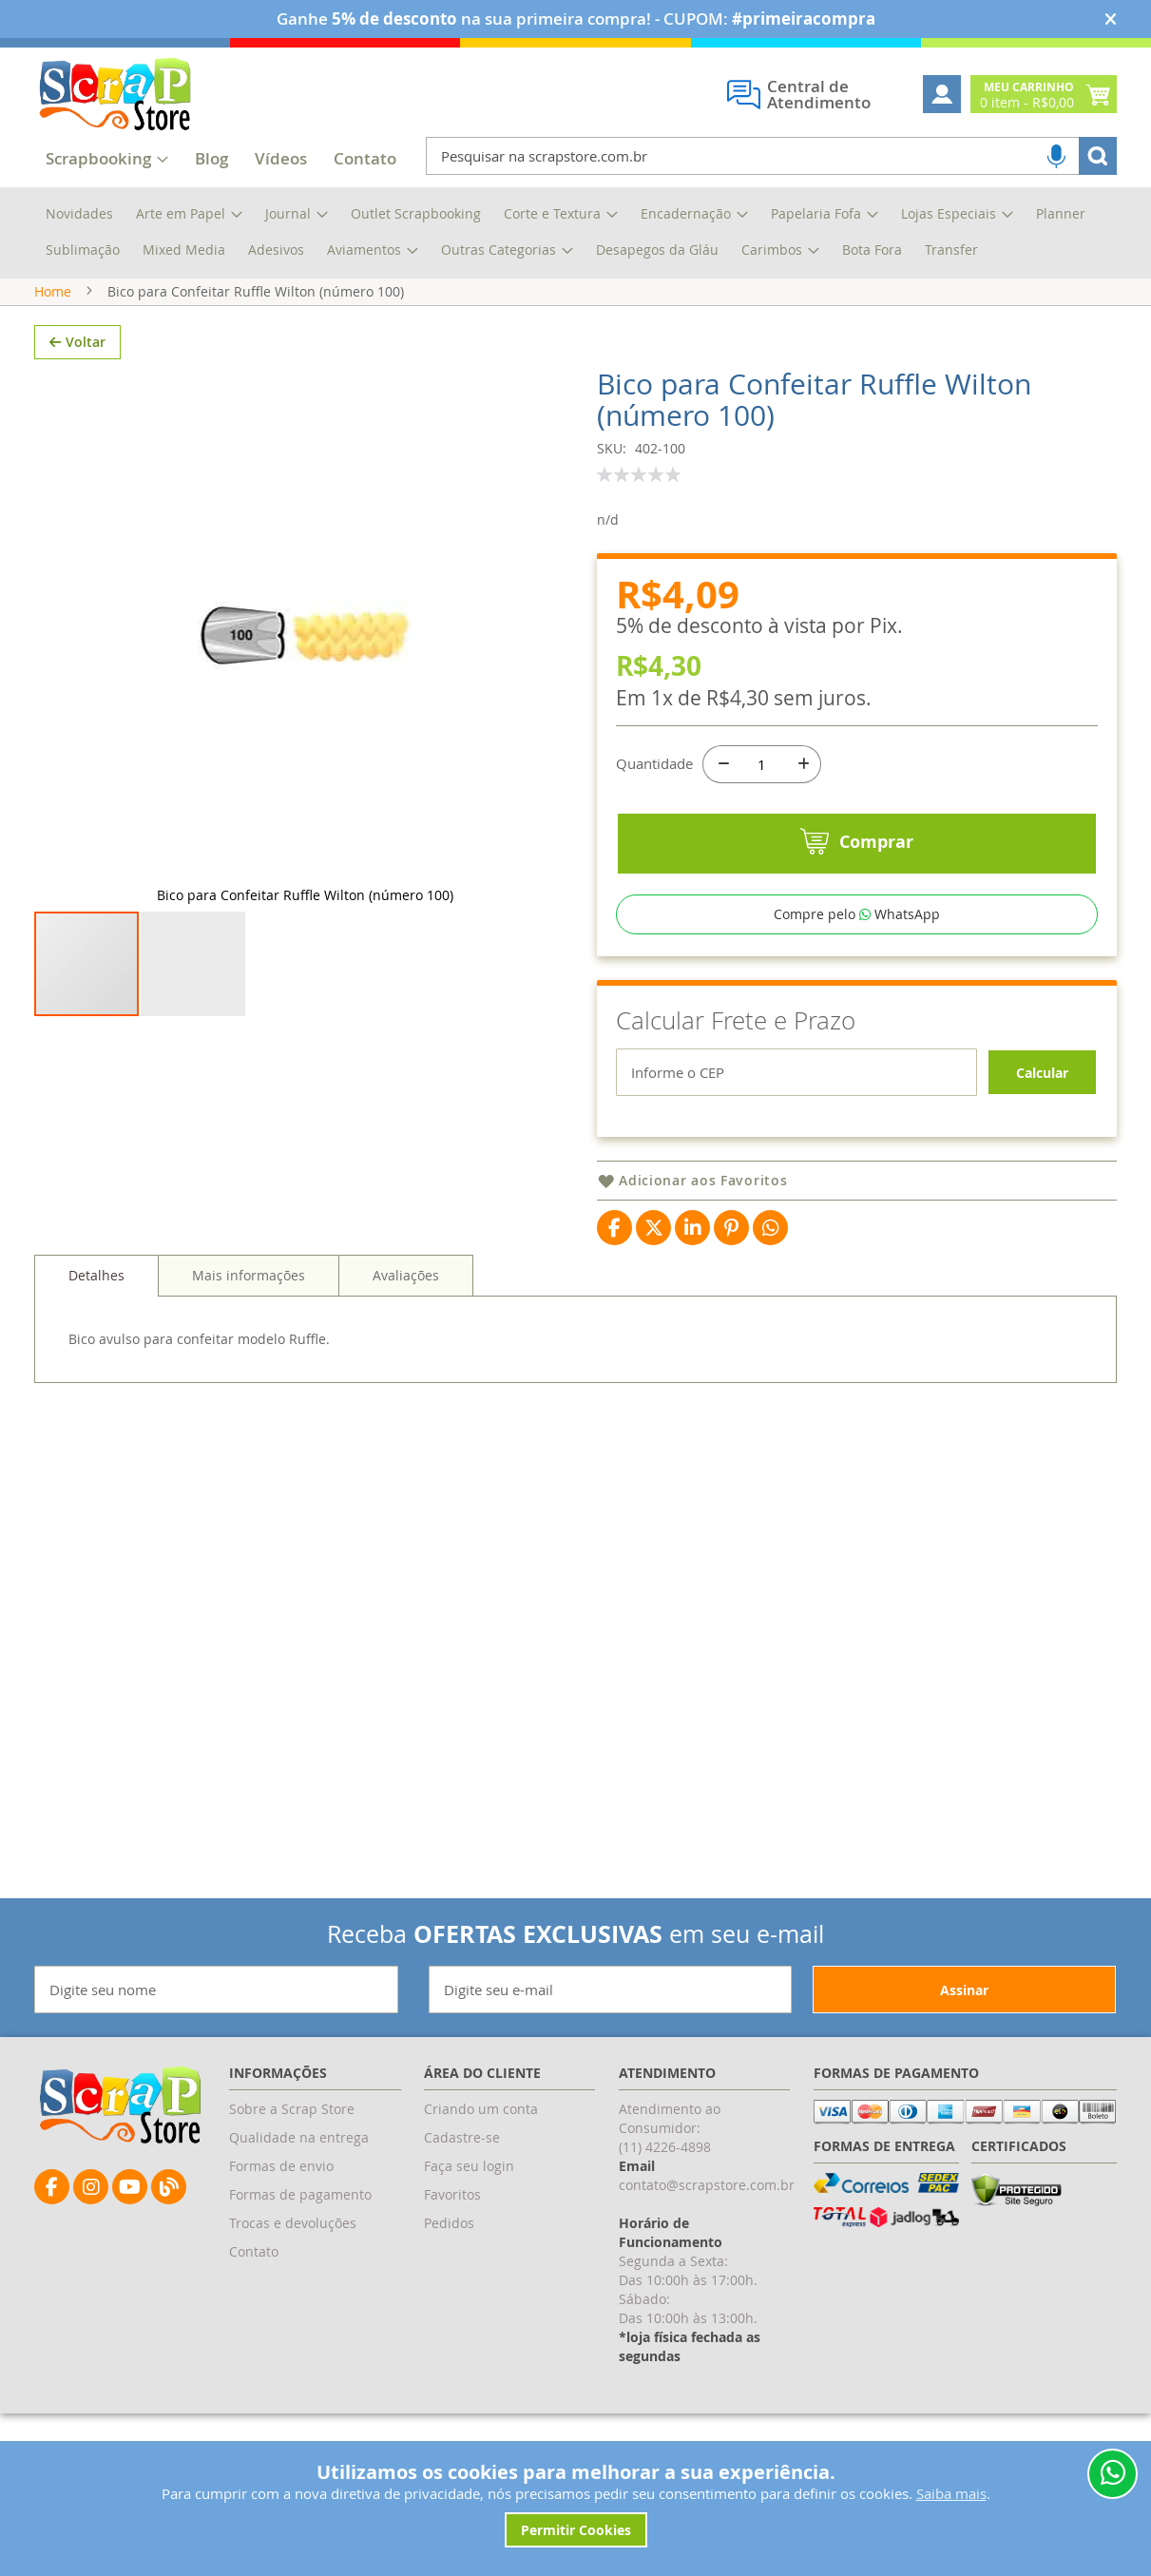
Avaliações (406, 1168)
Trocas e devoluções (292, 2223)
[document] (575, 2503)
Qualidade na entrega (299, 2137)
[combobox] (771, 156)
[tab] (96, 1168)
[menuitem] (211, 160)
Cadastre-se (462, 2137)
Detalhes (96, 1168)
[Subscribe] (964, 1989)
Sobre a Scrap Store (292, 2109)
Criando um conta (481, 2109)
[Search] (1098, 156)
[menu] (575, 233)
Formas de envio (281, 2166)
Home (52, 291)
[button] (193, 493)
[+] (802, 764)
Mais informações (248, 1168)
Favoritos (452, 2194)
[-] (721, 764)
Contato (253, 2251)
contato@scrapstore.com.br (707, 2185)
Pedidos (449, 2223)
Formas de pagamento (300, 2194)
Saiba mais (951, 2493)
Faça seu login (469, 2166)
